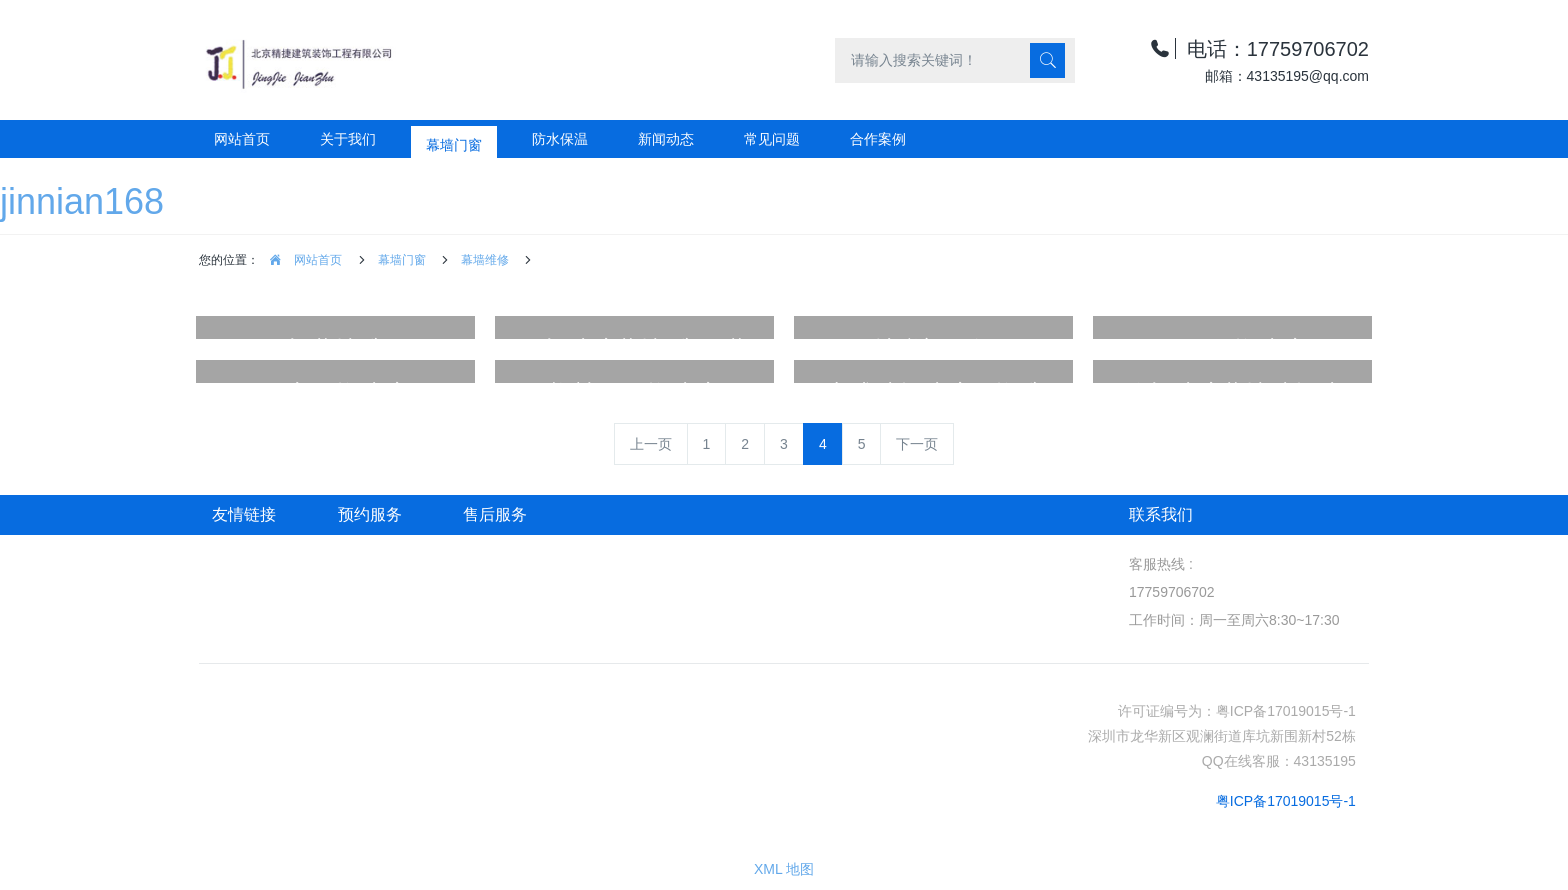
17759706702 (1172, 592)
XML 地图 (784, 869)
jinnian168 (82, 201)
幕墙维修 (485, 260)
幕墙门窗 (402, 260)
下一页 (917, 444)
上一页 (651, 444)
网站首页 (242, 139)
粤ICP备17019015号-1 (1286, 801)
